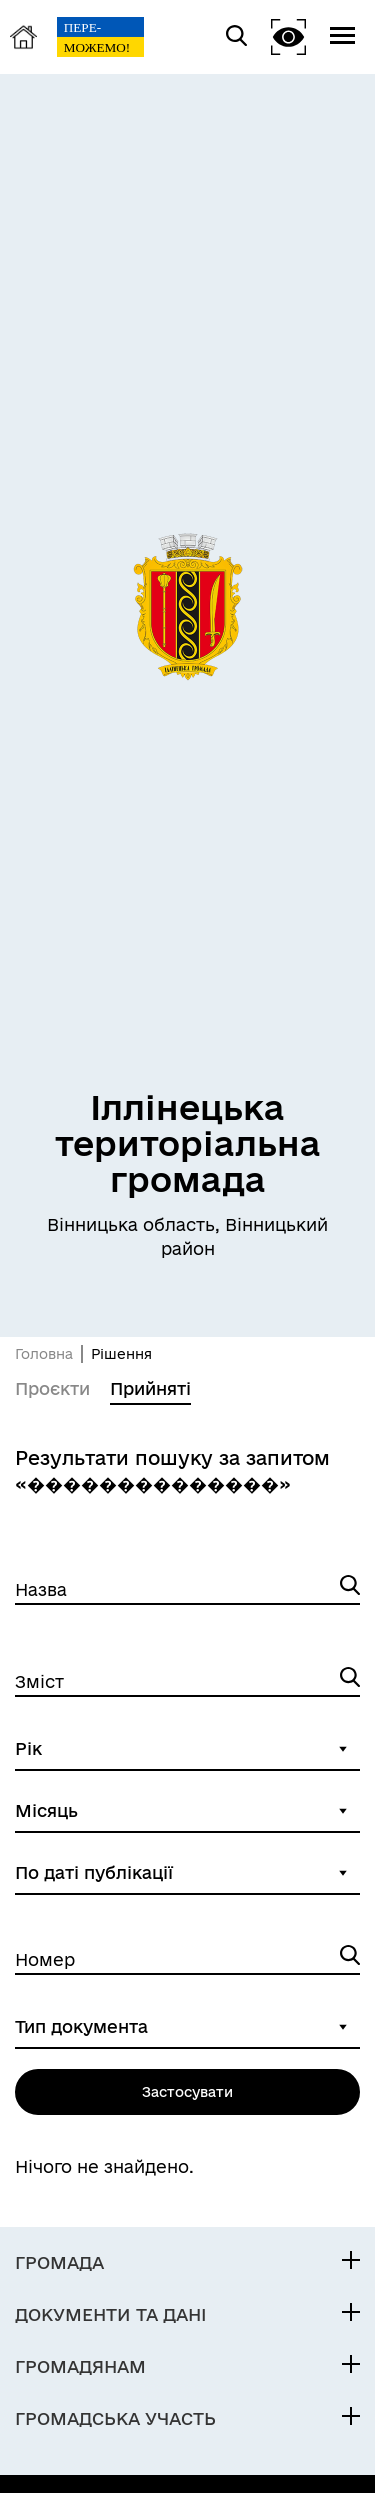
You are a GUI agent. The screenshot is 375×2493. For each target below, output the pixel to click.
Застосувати (187, 2092)
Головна (44, 1354)
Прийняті (150, 1388)
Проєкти (52, 1388)
